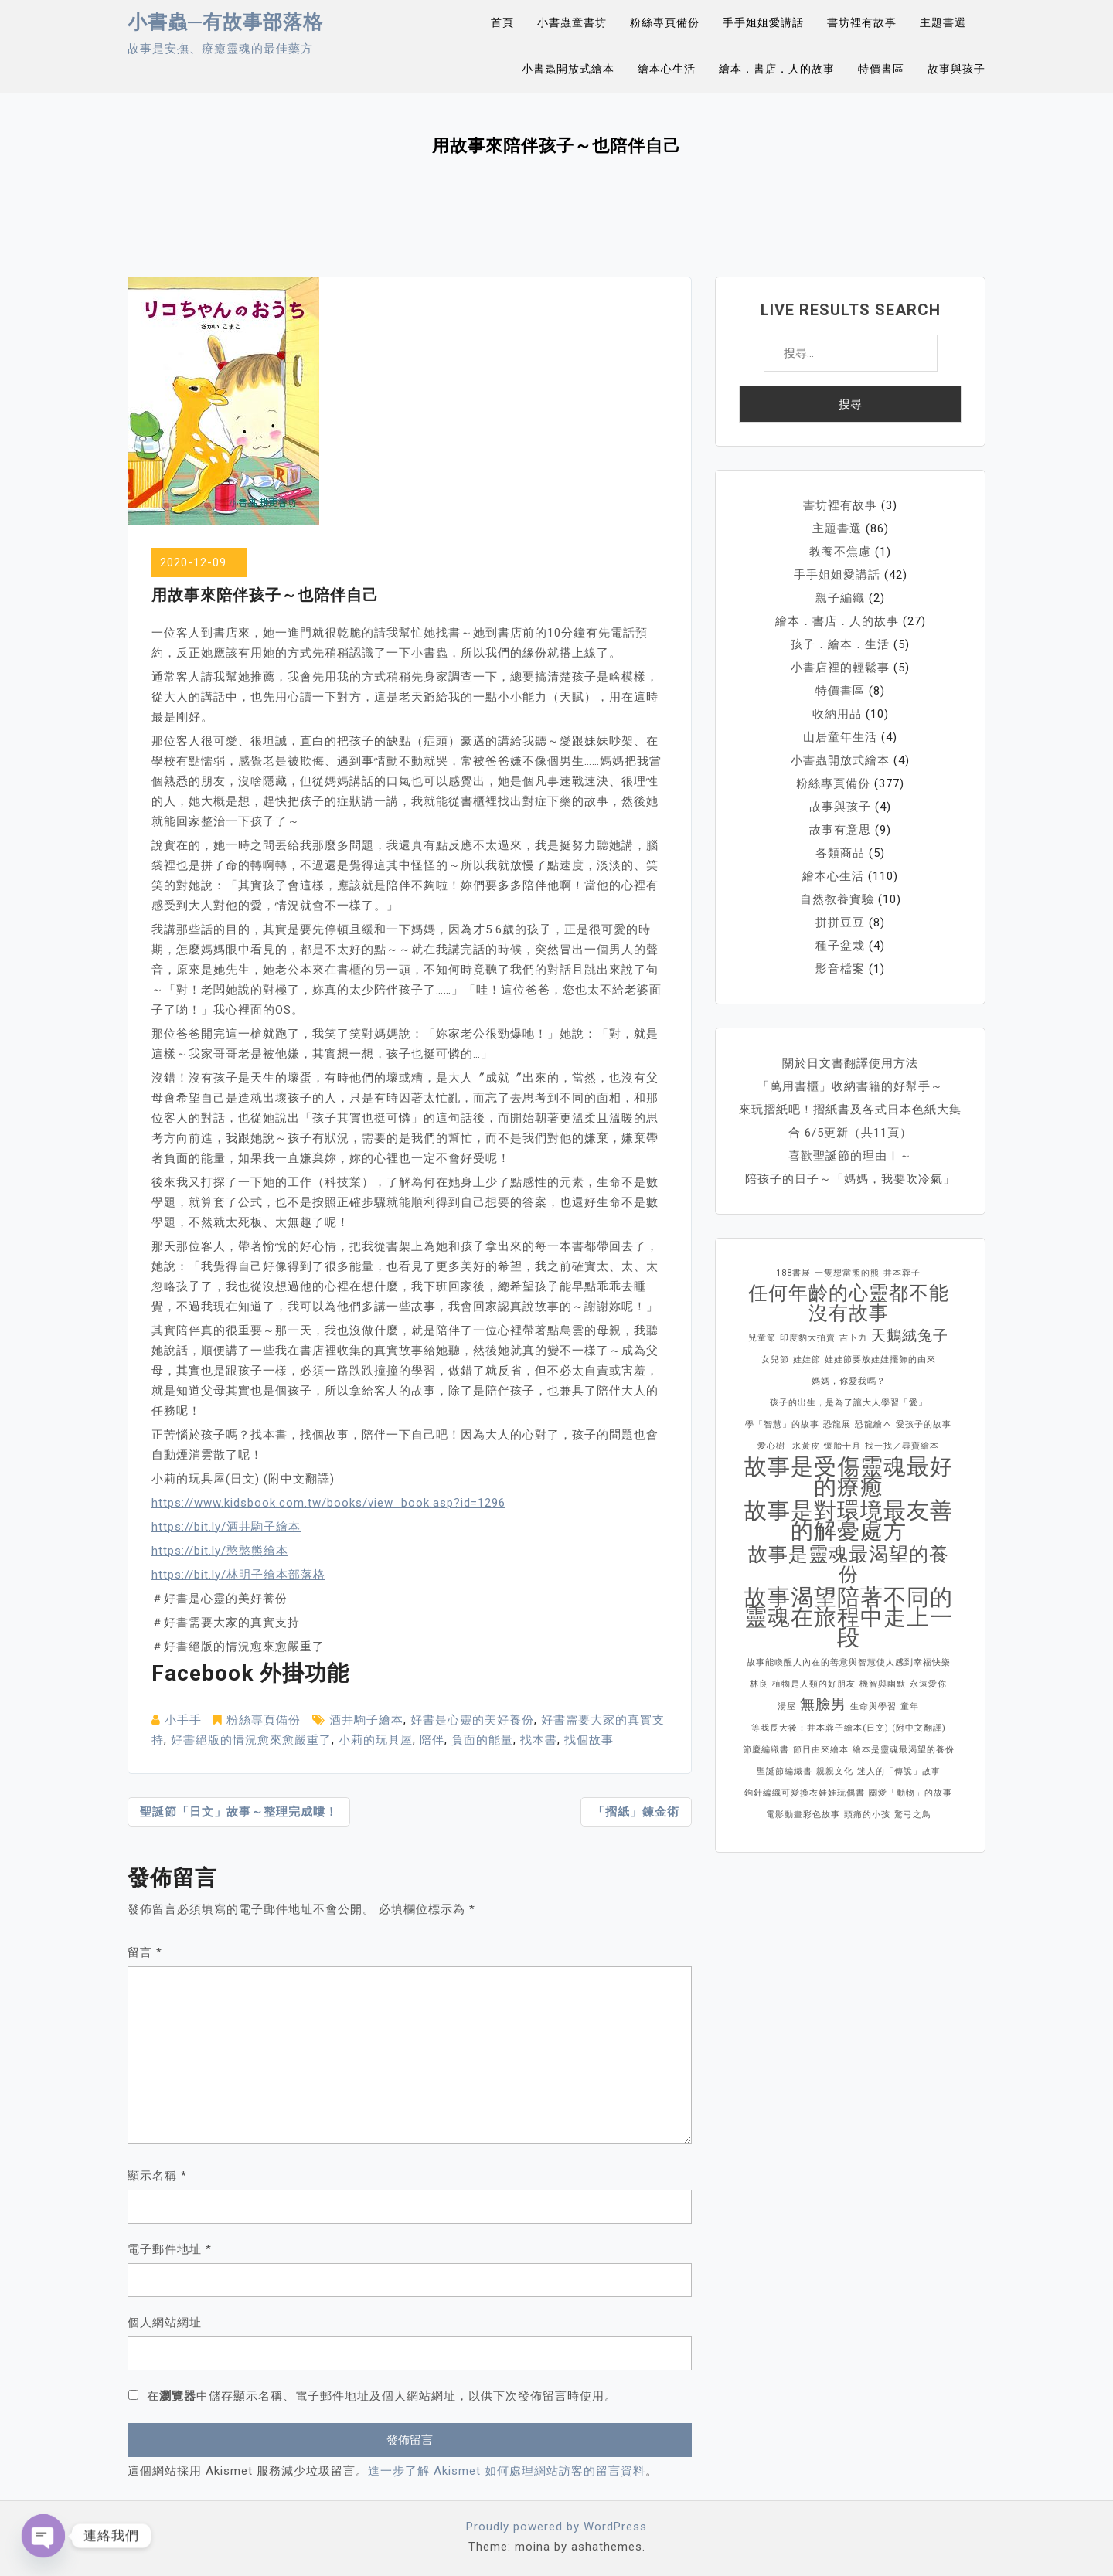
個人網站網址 (165, 2323)
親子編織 (840, 598)
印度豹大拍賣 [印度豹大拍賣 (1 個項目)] (808, 1338)
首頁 (502, 22)
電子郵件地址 (170, 2249)
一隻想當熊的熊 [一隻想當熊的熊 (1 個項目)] (847, 1273)
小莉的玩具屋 (376, 1740)
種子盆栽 (840, 946)
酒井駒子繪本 (366, 1720)
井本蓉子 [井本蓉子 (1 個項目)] (902, 1273)
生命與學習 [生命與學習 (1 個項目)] (873, 1706)
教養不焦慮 (840, 552)
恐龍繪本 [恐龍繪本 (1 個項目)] (873, 1424)
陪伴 (432, 1740)
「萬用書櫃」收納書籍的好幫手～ (850, 1086)
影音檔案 (840, 969)
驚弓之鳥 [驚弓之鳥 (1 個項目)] (912, 1815)
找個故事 (589, 1740)
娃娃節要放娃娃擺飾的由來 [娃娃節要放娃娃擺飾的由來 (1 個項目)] (880, 1359)
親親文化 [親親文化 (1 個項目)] (834, 1771)
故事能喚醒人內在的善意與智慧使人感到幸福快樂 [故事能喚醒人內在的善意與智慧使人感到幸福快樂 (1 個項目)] (849, 1662)
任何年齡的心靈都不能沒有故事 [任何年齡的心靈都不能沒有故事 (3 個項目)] (848, 1303)
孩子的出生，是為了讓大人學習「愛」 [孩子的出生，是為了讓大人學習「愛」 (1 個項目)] (849, 1403)
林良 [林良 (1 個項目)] (759, 1684)
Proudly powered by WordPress (556, 2527)
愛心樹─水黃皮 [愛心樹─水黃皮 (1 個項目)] (788, 1446)
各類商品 (840, 853)
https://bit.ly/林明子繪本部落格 (238, 1575)
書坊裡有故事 (862, 22)
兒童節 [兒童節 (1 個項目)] (762, 1338)
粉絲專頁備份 (664, 22)
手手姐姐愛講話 (763, 22)
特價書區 (881, 69)
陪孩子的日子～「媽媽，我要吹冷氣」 (850, 1179)
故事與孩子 (956, 69)
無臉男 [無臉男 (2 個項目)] (823, 1704)
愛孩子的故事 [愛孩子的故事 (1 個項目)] (923, 1424)
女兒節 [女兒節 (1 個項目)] (775, 1359)
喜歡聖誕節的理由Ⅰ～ (850, 1156)
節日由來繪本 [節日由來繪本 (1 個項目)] (821, 1750)
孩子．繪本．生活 (840, 644)
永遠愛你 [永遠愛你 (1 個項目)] (928, 1684)
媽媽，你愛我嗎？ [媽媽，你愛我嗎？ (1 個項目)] (849, 1381)
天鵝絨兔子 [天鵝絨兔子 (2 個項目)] (909, 1335)
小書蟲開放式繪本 (568, 69)
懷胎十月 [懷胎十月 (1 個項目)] (842, 1446)
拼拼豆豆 (840, 922)
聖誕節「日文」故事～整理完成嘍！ (239, 1812)
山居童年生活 (840, 737)
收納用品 (837, 714)
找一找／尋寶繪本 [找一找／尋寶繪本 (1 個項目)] (902, 1446)
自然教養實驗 (837, 899)
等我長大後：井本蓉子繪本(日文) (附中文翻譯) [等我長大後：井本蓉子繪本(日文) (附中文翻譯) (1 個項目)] (848, 1728)
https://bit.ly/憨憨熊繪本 (219, 1551)
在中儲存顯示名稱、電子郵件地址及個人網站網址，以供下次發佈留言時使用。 (382, 2396)
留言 (145, 1952)
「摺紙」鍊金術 (636, 1812)
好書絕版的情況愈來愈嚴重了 (251, 1740)
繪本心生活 (667, 69)
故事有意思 (840, 830)
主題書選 (943, 22)
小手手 (183, 1720)
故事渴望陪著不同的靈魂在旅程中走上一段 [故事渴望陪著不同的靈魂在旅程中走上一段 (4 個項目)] (848, 1617)
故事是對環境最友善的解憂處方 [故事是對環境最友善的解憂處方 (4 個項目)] (848, 1520)
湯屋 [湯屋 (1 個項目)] (787, 1706)
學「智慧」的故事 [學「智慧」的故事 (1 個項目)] (782, 1424)
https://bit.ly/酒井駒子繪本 (226, 1527)
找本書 (538, 1740)
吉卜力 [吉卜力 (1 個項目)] (853, 1338)
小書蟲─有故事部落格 (225, 22)
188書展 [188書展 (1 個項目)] (793, 1273)
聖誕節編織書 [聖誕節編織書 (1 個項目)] (784, 1771)
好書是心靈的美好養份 (472, 1720)
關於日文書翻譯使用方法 (850, 1063)
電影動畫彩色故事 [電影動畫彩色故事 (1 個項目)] (803, 1815)
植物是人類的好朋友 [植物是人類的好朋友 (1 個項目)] (814, 1684)
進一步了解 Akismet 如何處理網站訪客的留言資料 (506, 2471)
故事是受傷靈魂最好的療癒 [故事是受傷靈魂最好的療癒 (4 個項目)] (848, 1476)
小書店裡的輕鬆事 (840, 668)
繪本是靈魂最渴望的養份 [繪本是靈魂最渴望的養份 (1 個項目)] (904, 1750)
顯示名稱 (157, 2176)
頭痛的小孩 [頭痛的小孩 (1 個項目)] (867, 1815)
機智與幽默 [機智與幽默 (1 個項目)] (882, 1684)
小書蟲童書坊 (572, 22)
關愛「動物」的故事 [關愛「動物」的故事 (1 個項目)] (910, 1793)
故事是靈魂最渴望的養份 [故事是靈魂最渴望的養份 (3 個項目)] (848, 1565)
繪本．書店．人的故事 (777, 69)
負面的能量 (482, 1740)
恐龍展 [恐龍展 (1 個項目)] (837, 1424)
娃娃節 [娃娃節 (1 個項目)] (807, 1359)
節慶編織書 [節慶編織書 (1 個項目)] (766, 1750)
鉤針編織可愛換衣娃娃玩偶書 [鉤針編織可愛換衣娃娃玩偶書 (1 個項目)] (804, 1793)
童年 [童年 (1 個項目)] (909, 1706)
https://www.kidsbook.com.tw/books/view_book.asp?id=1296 (328, 1503)
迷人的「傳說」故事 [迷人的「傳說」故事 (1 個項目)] (899, 1771)
